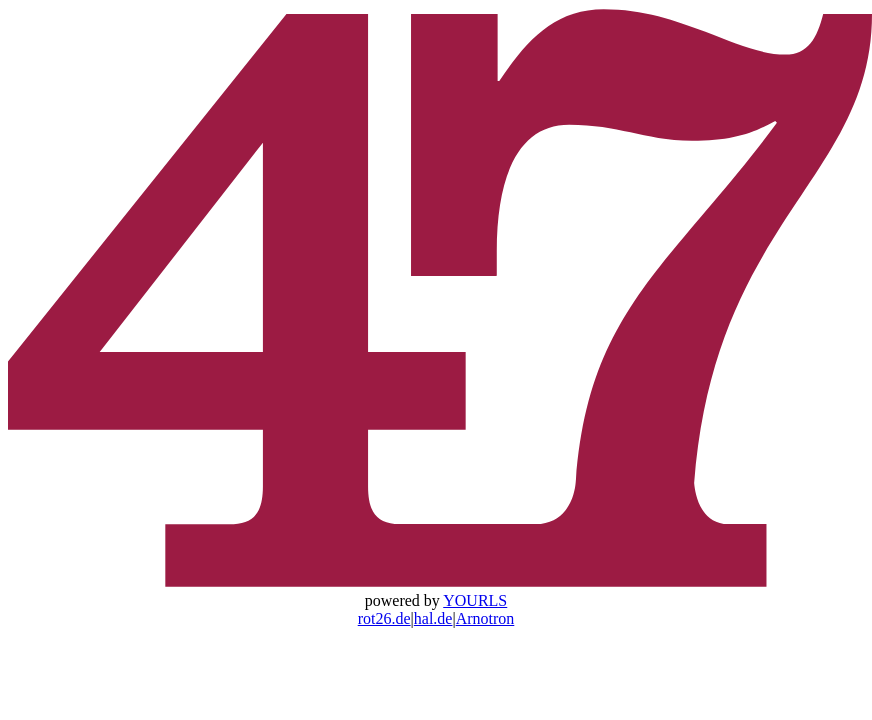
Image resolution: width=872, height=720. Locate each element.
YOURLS (475, 600)
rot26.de (384, 618)
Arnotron (485, 618)
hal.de (433, 618)
